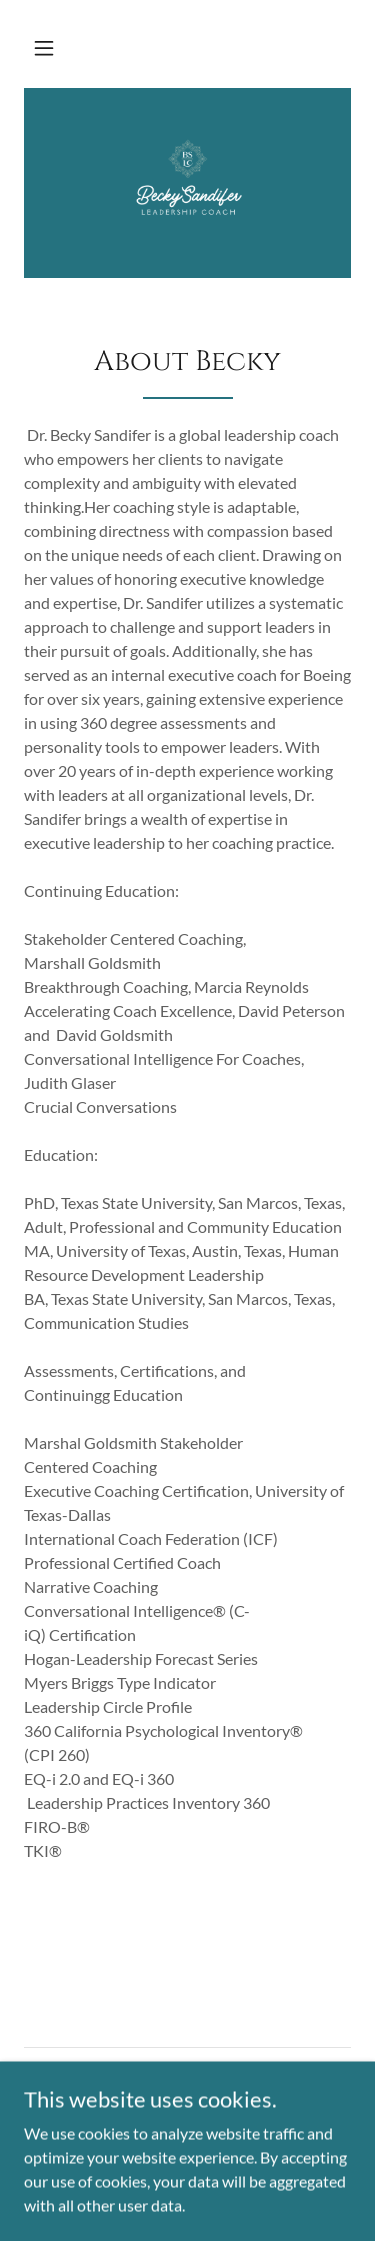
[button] (44, 48)
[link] (188, 183)
